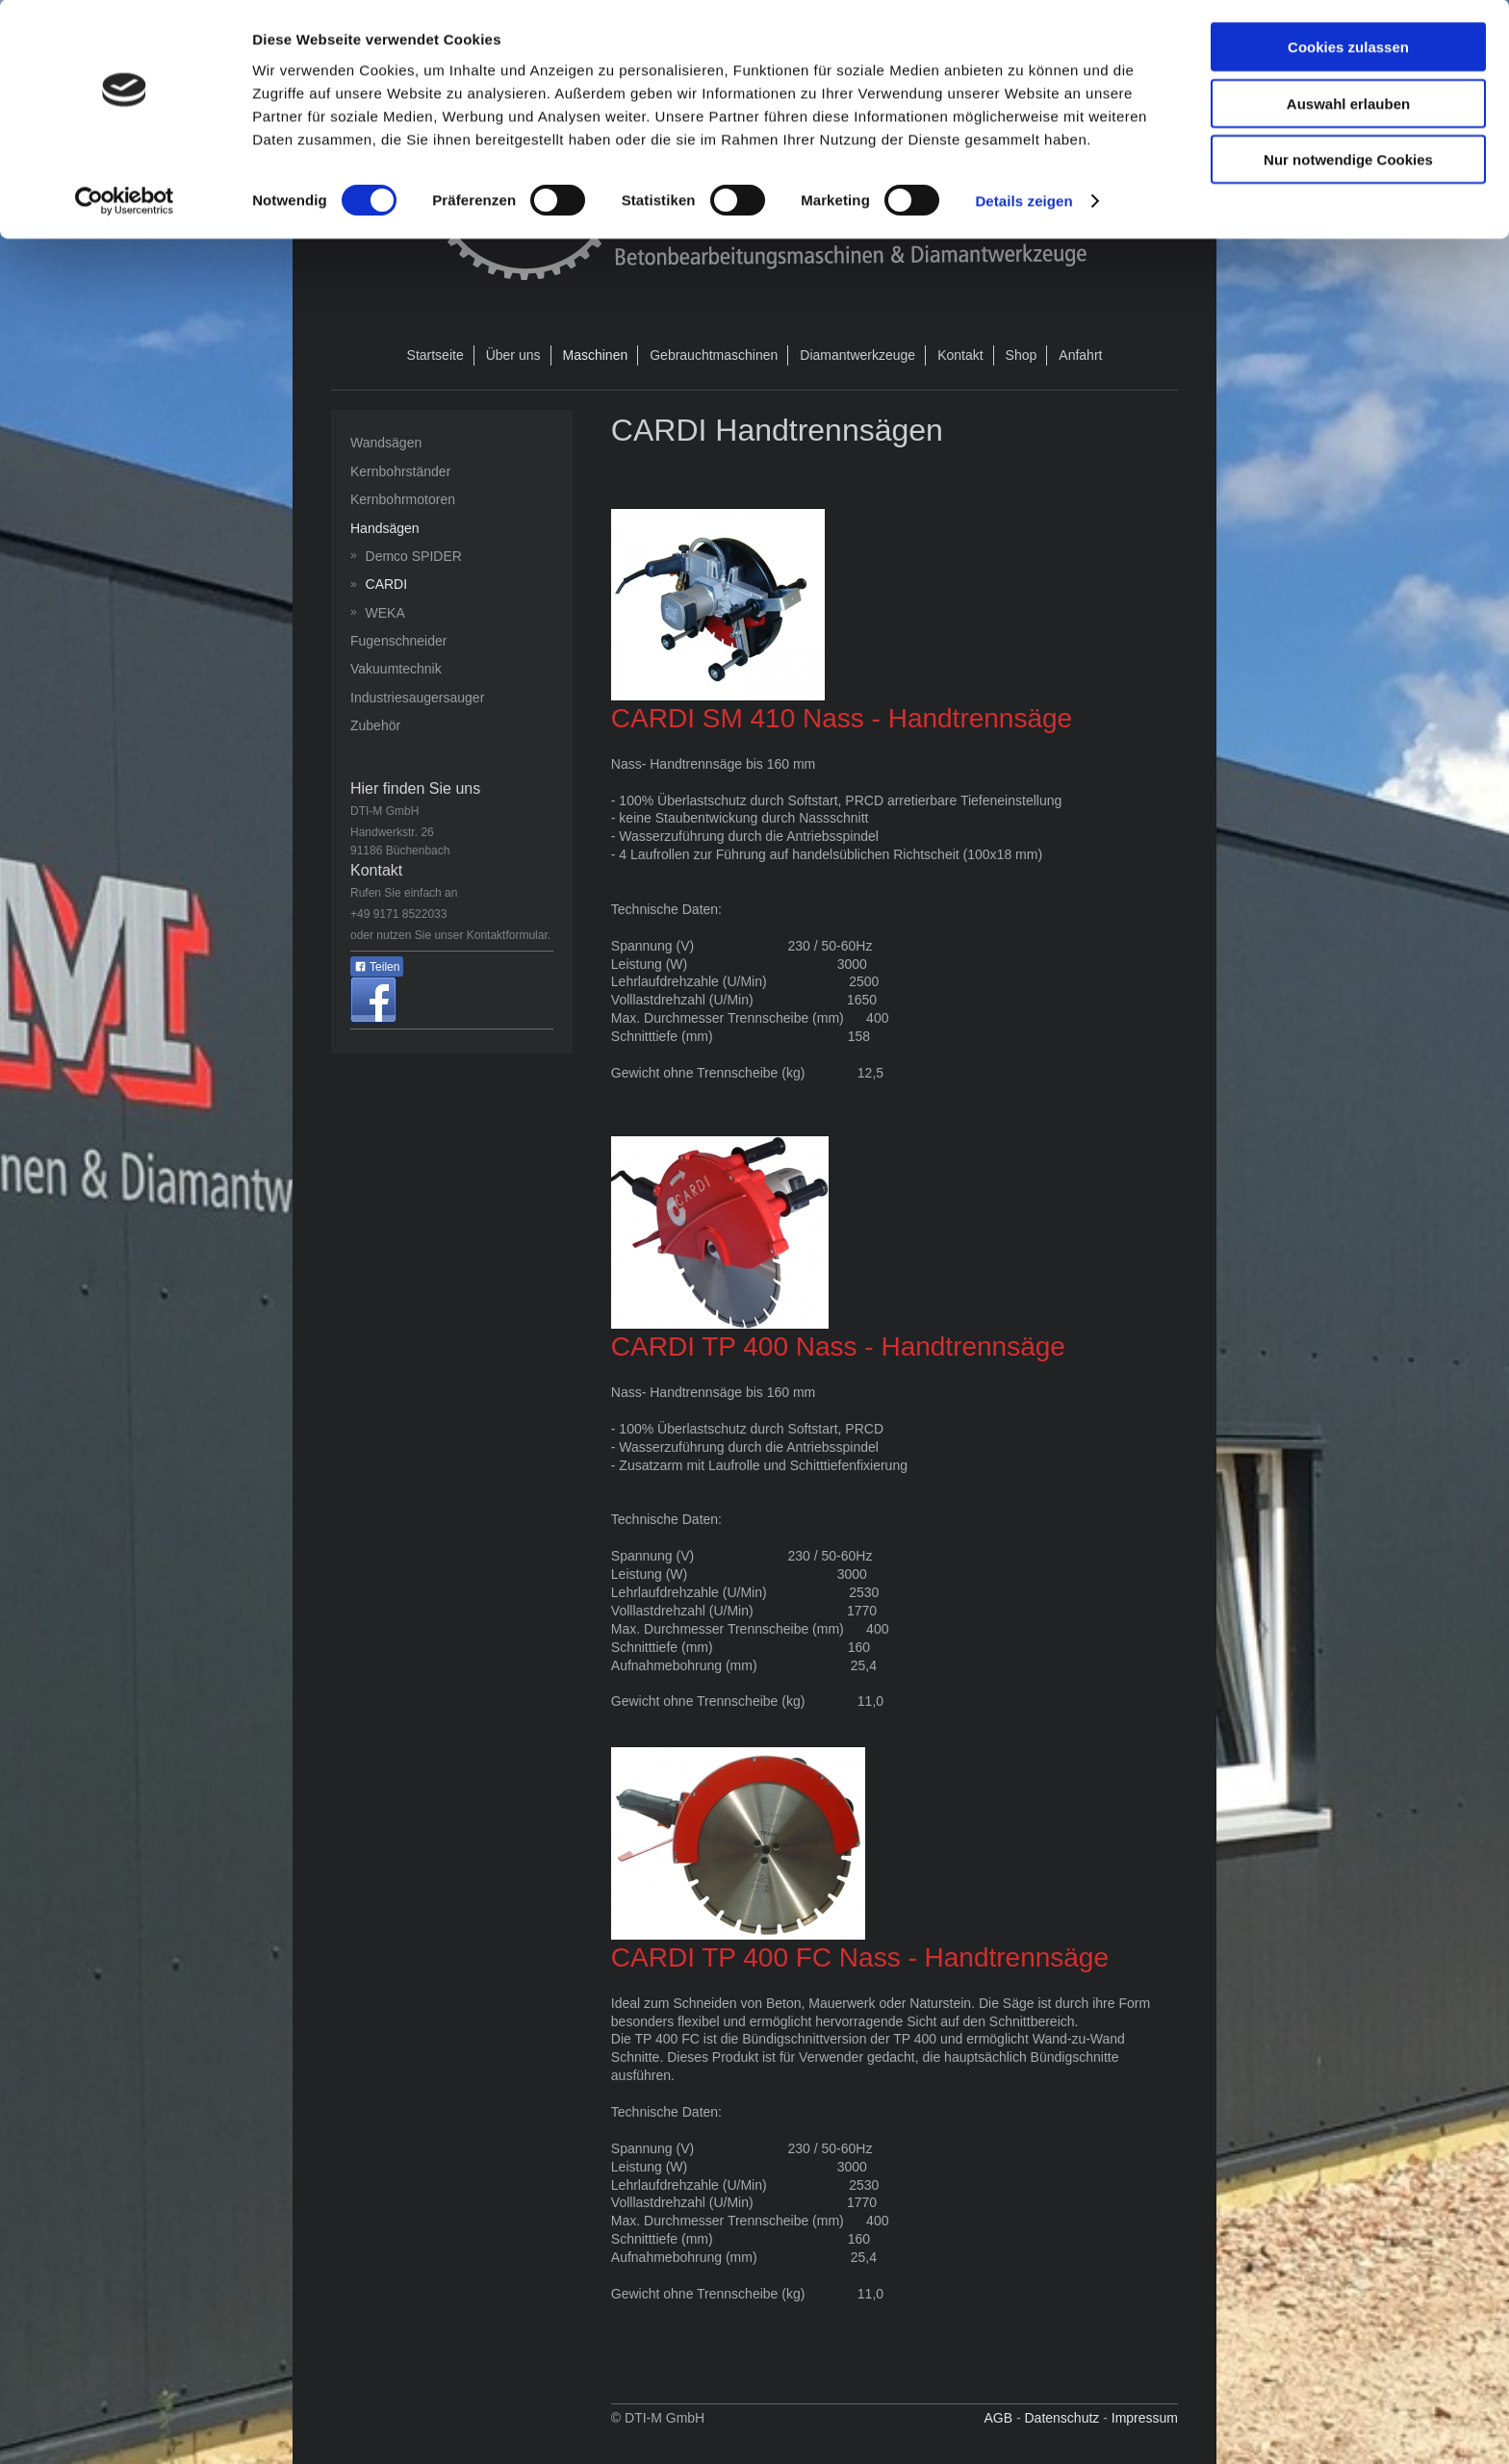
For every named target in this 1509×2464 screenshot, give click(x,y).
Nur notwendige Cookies (1348, 160)
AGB (998, 2418)
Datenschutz (1061, 2418)
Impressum (1145, 2418)
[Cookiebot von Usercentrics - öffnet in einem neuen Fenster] (124, 202)
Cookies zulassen (1348, 47)
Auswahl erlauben (1348, 104)
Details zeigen (1023, 201)
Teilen (376, 967)
